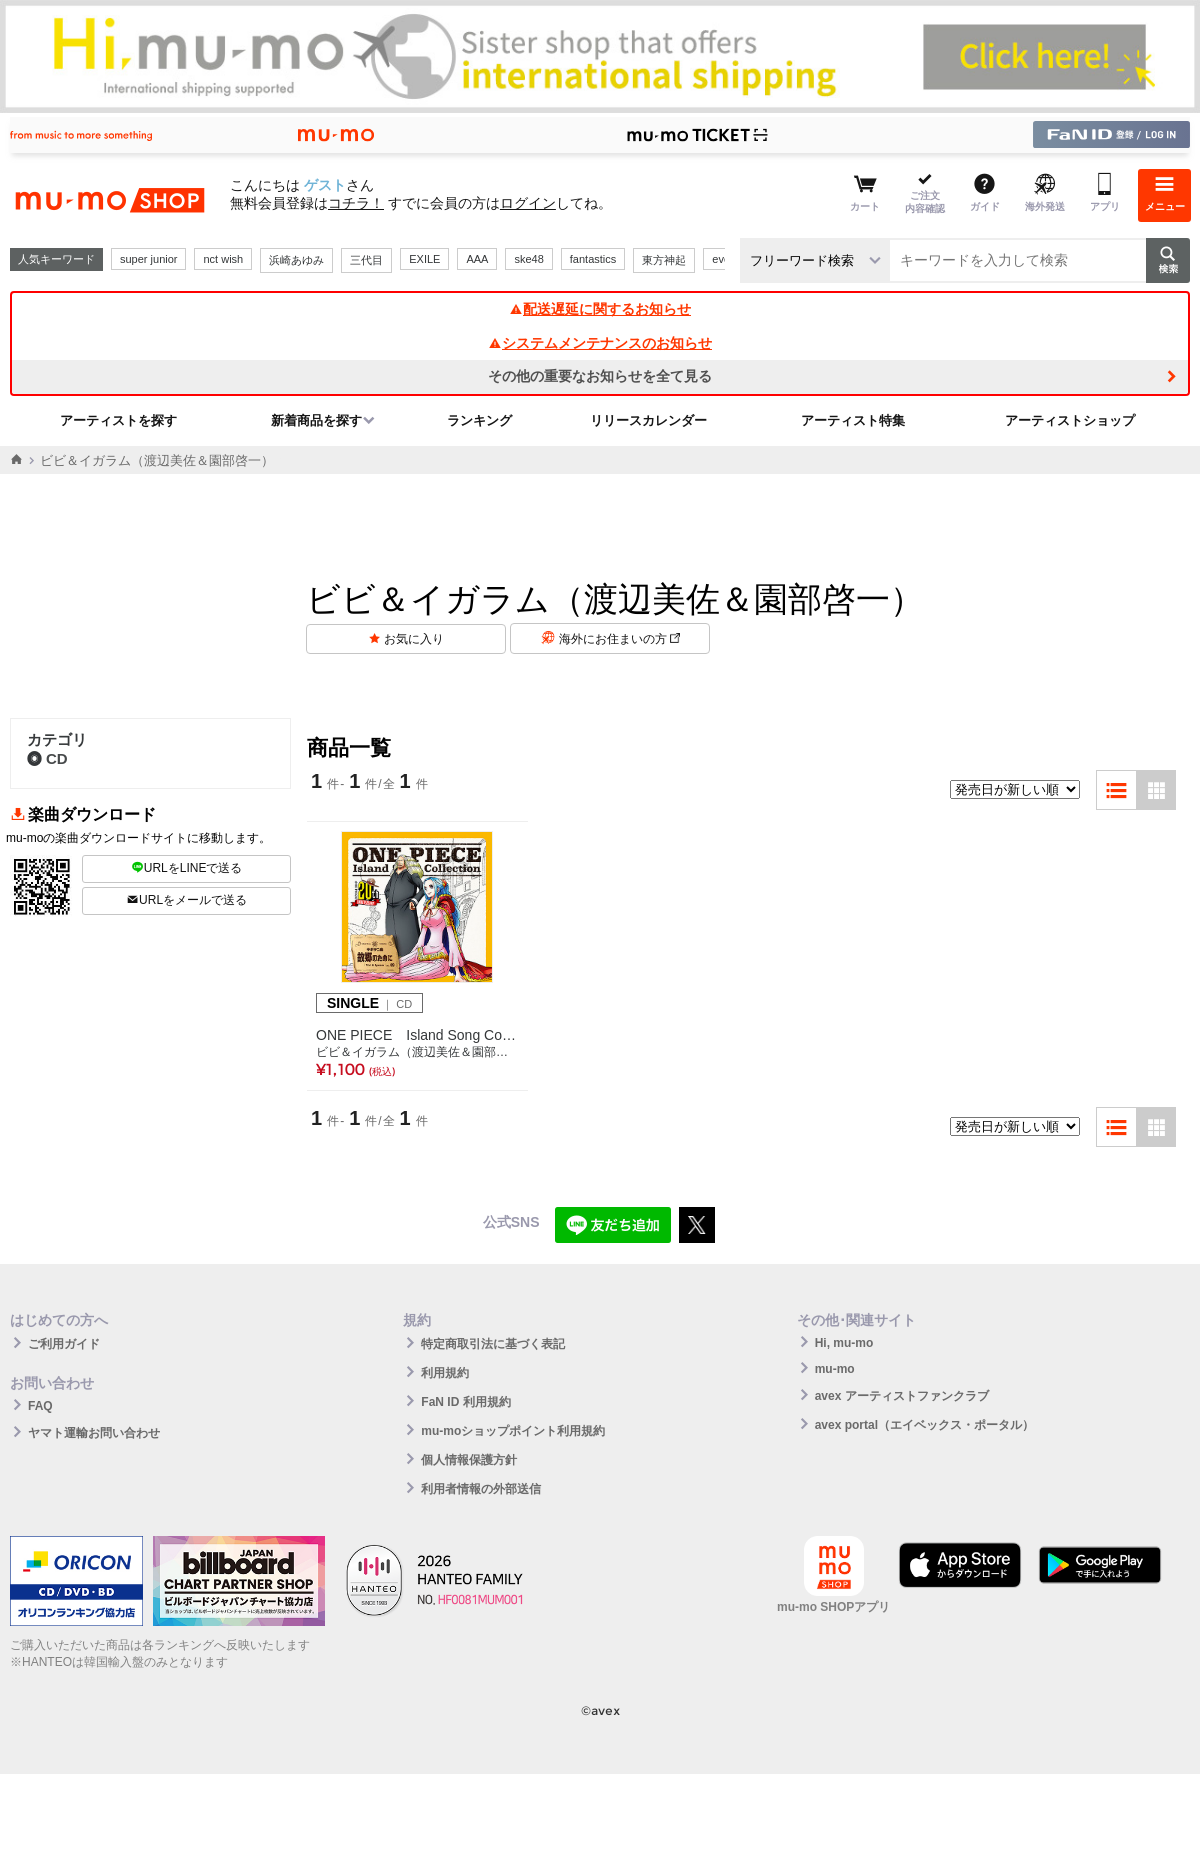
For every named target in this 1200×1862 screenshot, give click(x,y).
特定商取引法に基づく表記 (493, 1344)
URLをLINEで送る (187, 868)
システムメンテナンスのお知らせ (600, 343)
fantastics (593, 259)
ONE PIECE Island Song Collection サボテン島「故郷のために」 (417, 1035)
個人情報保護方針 (469, 1460)
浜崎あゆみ (296, 260)
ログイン (528, 203)
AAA (477, 259)
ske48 (528, 259)
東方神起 (664, 260)
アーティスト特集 (853, 420)
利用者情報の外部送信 (481, 1489)
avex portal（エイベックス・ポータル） (924, 1425)
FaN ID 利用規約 (465, 1402)
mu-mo (835, 1369)
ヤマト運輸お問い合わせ (94, 1433)
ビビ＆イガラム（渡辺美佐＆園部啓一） (417, 1052)
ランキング (479, 420)
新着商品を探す (316, 420)
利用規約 (445, 1373)
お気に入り (414, 639)
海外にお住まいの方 (619, 639)
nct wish (223, 259)
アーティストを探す (118, 420)
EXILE (424, 259)
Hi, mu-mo (844, 1343)
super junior (148, 259)
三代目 (366, 260)
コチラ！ (356, 203)
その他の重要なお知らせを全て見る (600, 376)
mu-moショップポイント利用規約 (513, 1431)
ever (722, 259)
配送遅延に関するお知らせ (600, 309)
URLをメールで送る (186, 900)
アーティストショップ (1070, 420)
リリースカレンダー (648, 420)
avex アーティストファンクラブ (902, 1396)
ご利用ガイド (64, 1344)
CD (47, 758)
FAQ (40, 1406)
